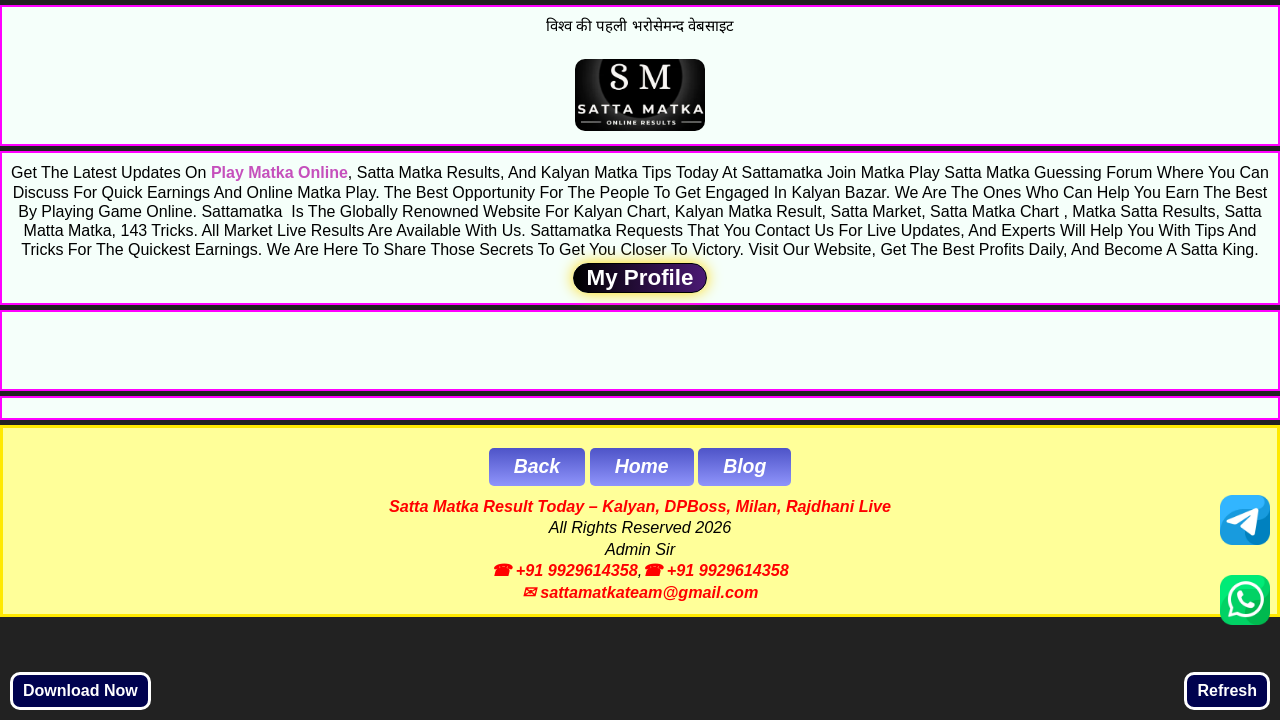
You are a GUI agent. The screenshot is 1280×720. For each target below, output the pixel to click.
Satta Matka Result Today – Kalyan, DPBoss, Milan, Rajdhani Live (640, 506)
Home (642, 466)
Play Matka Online (279, 172)
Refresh (1227, 690)
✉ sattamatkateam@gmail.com (640, 592)
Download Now (80, 690)
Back (537, 466)
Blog (744, 466)
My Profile (639, 277)
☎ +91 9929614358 (564, 570)
